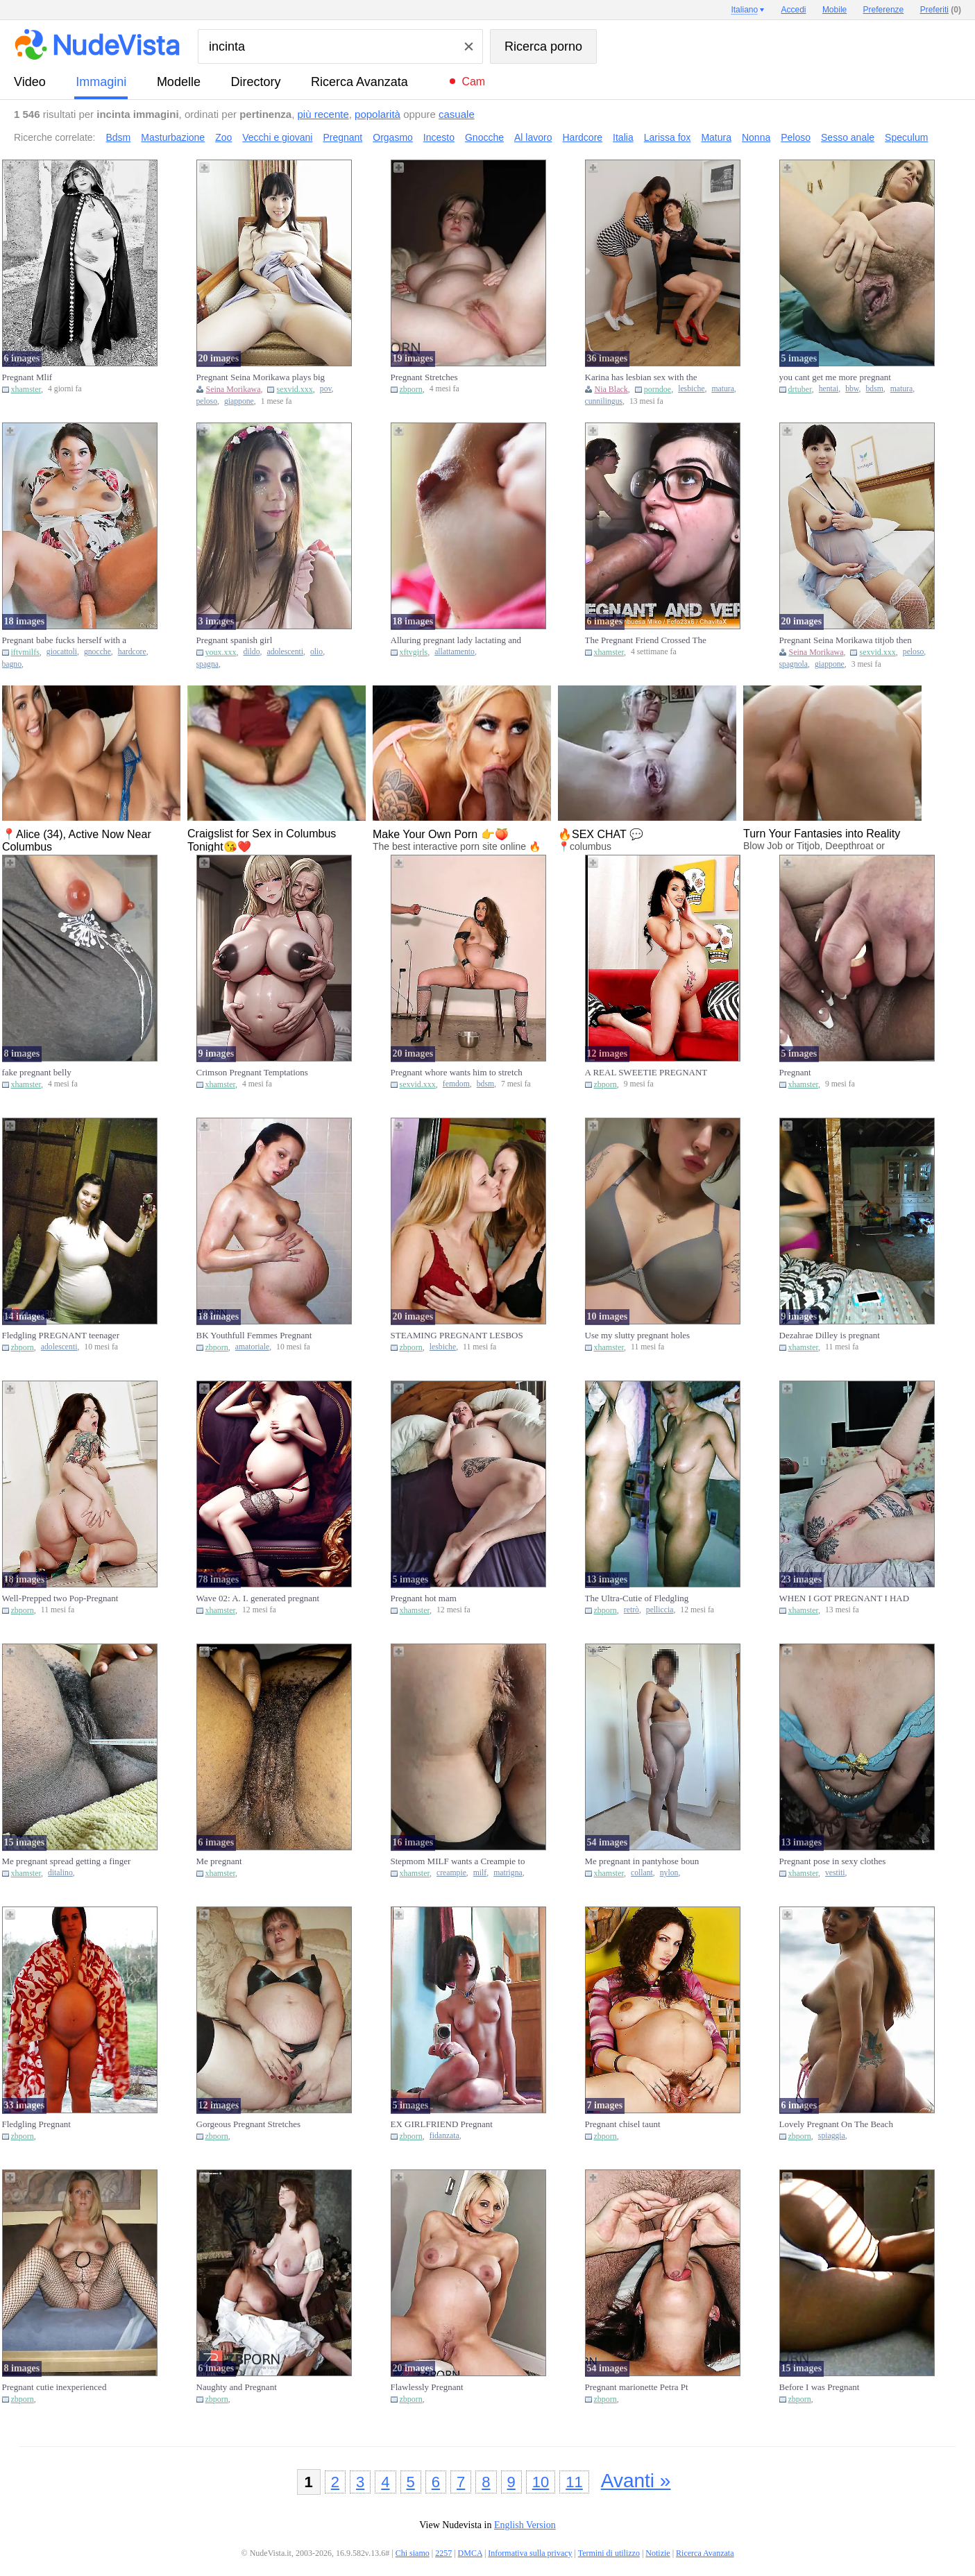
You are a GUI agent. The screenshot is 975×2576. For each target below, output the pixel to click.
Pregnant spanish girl (234, 640)
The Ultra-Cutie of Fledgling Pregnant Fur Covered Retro (637, 1598)
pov (326, 388)
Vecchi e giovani (277, 137)
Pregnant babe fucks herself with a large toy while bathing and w (64, 640)
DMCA (470, 2553)
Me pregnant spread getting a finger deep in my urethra (66, 1861)
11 (574, 2482)
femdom (456, 1084)
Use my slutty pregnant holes (637, 1335)
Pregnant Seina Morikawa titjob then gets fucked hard (845, 640)
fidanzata (444, 2135)
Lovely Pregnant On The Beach (836, 2124)
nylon (669, 1872)
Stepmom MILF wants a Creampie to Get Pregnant (458, 1861)
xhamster (26, 389)
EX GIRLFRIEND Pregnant (442, 2124)
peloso (207, 401)
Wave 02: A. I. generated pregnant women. (258, 1598)
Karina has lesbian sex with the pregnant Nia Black (641, 377)
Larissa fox (667, 137)
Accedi (793, 10)
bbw (851, 388)
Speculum (906, 137)
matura (722, 388)
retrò (631, 1609)
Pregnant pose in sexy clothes (832, 1861)
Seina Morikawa (233, 389)
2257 (443, 2553)
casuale (457, 114)
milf (479, 1872)
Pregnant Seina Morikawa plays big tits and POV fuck (260, 377)
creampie (451, 1872)
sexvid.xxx (294, 389)
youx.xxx (221, 652)
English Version (525, 2525)
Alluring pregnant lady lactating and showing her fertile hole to (456, 640)
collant (642, 1872)
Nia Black (611, 389)
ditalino (60, 1872)
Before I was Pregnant (819, 2387)
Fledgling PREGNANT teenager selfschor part (60, 1335)
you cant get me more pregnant (835, 377)
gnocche (97, 651)
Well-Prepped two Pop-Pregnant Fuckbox (60, 1598)
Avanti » (636, 2480)
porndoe (657, 389)
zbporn (411, 389)
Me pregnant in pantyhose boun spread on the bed (642, 1861)
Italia (623, 137)
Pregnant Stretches (424, 377)
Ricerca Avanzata (359, 82)
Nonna (756, 137)
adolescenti (284, 651)
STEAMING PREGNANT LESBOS (457, 1335)
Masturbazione (173, 137)
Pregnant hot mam (424, 1598)
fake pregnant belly (36, 1072)
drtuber (800, 389)
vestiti (835, 1872)
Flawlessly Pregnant (427, 2387)
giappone (239, 401)
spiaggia (831, 2135)
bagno (12, 664)
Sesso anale (847, 137)
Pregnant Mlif (27, 377)
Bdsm (118, 137)
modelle (179, 82)
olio (316, 651)
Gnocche (484, 137)
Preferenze (883, 10)
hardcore (132, 651)
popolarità (377, 114)
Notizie (657, 2553)
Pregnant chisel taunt (623, 2124)
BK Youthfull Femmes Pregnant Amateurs (254, 1335)
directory (255, 82)
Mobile (834, 10)
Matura (716, 137)
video (30, 82)
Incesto (439, 137)
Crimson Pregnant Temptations (252, 1072)
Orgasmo (393, 137)
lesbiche (691, 388)
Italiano (744, 10)
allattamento (454, 651)
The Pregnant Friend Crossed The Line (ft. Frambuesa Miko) (645, 640)
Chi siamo (413, 2553)
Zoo (223, 137)
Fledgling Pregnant (36, 2124)
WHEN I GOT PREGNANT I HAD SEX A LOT (844, 1598)
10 (540, 2482)
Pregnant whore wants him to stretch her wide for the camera (457, 1072)
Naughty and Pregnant (236, 2387)
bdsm (874, 388)
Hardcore (583, 137)
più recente (323, 114)
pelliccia (660, 1609)
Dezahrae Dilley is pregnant (829, 1335)
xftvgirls (414, 652)
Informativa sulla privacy (530, 2553)
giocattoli (61, 651)
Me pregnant (219, 1861)
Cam (473, 81)
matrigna (508, 1872)
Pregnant (342, 137)
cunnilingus (604, 401)
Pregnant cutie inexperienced (54, 2387)
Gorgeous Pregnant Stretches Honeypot (248, 2124)
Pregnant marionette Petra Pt (636, 2387)
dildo (252, 651)
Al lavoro (533, 137)
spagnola (793, 664)
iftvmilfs (25, 652)
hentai (829, 388)
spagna (207, 664)
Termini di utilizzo (609, 2553)
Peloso (796, 137)
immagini (101, 82)
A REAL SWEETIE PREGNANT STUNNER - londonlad (646, 1072)
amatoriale (252, 1346)
